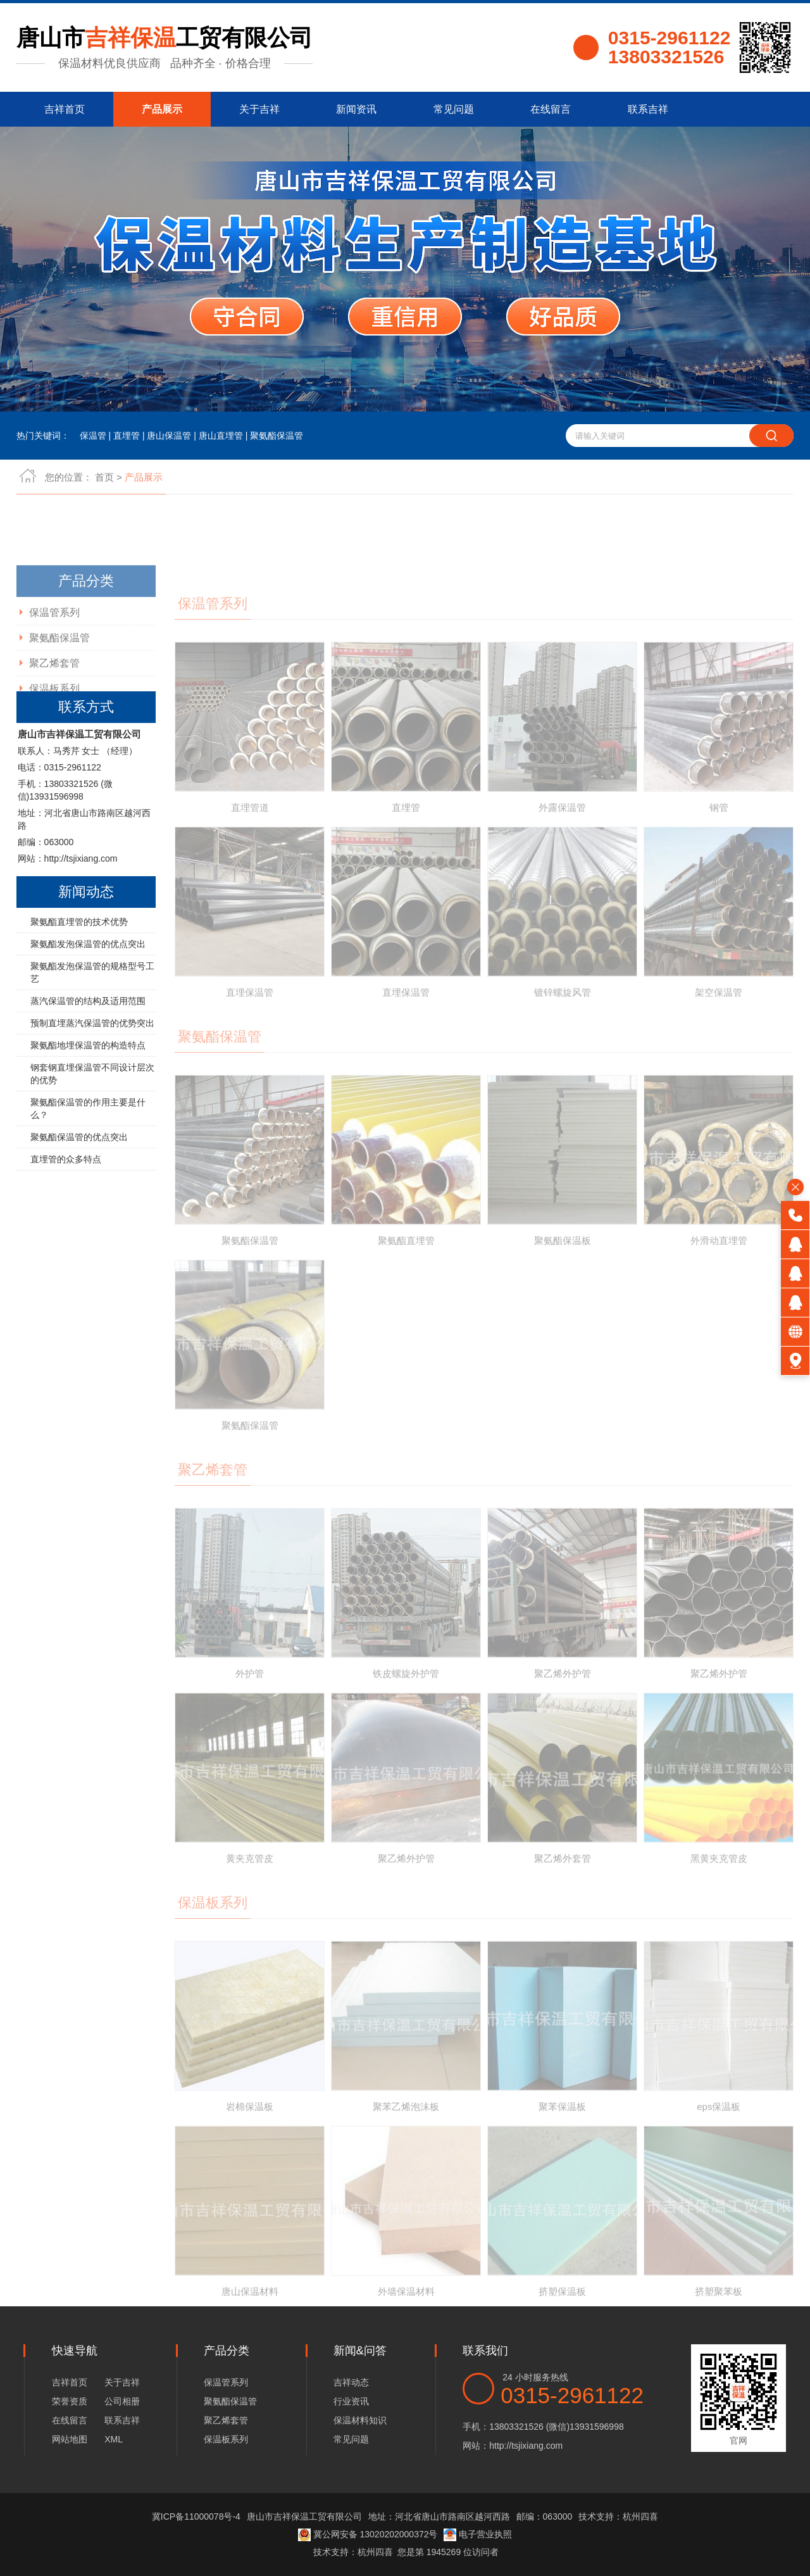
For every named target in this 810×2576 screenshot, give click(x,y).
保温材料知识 (360, 2420)
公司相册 (122, 2401)
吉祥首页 (64, 109)
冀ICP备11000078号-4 (196, 2516)
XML (113, 2439)
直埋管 (126, 435)
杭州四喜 (375, 2552)
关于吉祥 (259, 109)
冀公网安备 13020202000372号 (368, 2534)
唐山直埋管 (221, 435)
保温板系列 (226, 2439)
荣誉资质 (69, 2401)
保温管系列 (226, 2382)
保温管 (93, 435)
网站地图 (69, 2439)
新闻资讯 (356, 109)
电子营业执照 (478, 2534)
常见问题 (453, 109)
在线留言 (550, 109)
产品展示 (162, 109)
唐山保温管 (169, 435)
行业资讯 (351, 2401)
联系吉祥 (648, 109)
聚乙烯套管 (226, 2420)
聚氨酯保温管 (276, 435)
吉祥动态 (351, 2382)
